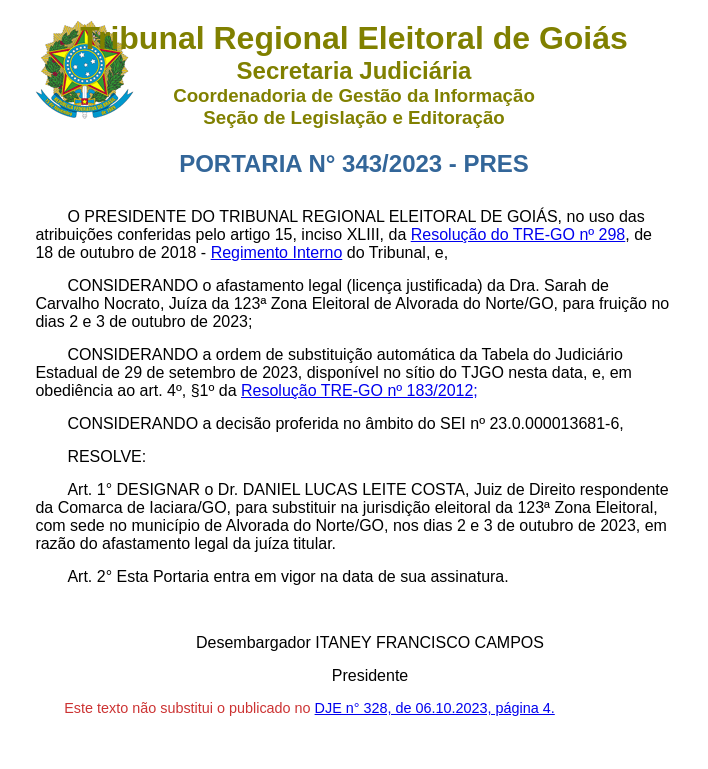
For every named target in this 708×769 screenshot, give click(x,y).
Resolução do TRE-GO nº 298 (518, 234)
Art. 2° (89, 576)
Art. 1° (89, 489)
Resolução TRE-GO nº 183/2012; (359, 390)
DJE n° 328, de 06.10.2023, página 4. (435, 708)
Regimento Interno (277, 252)
